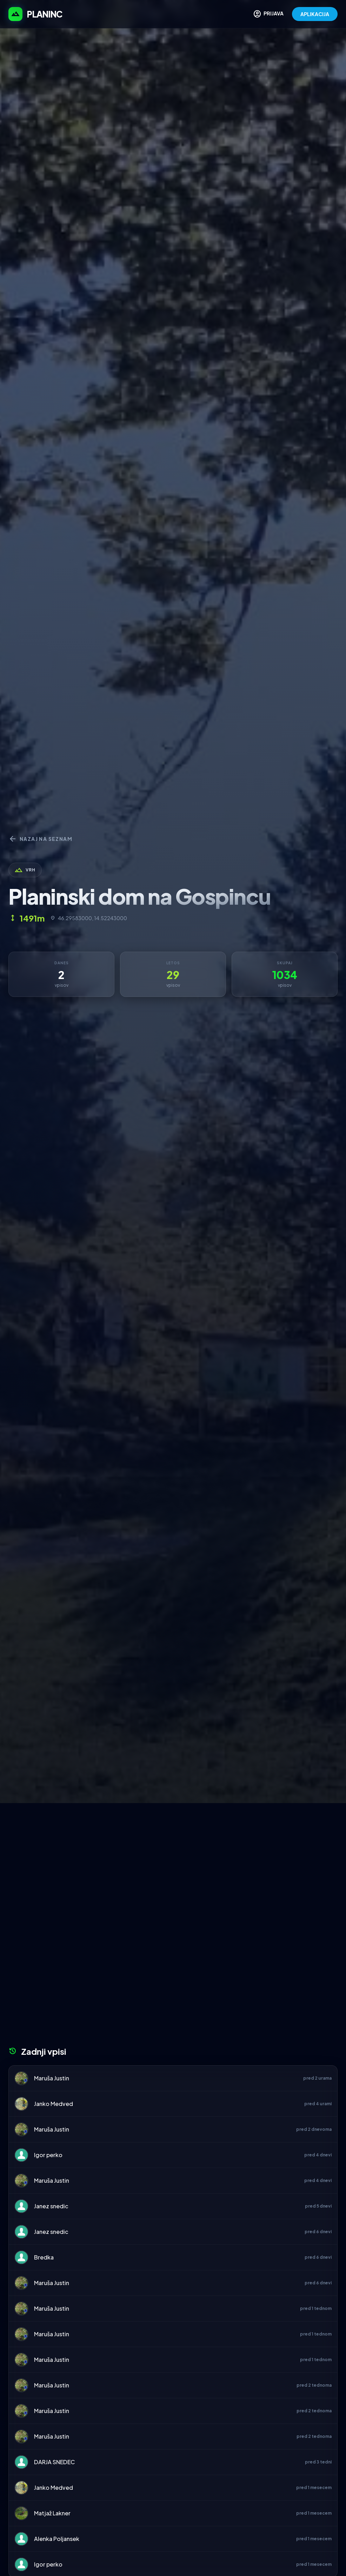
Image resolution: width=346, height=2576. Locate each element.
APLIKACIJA (314, 14)
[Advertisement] (173, 1856)
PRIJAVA (268, 14)
